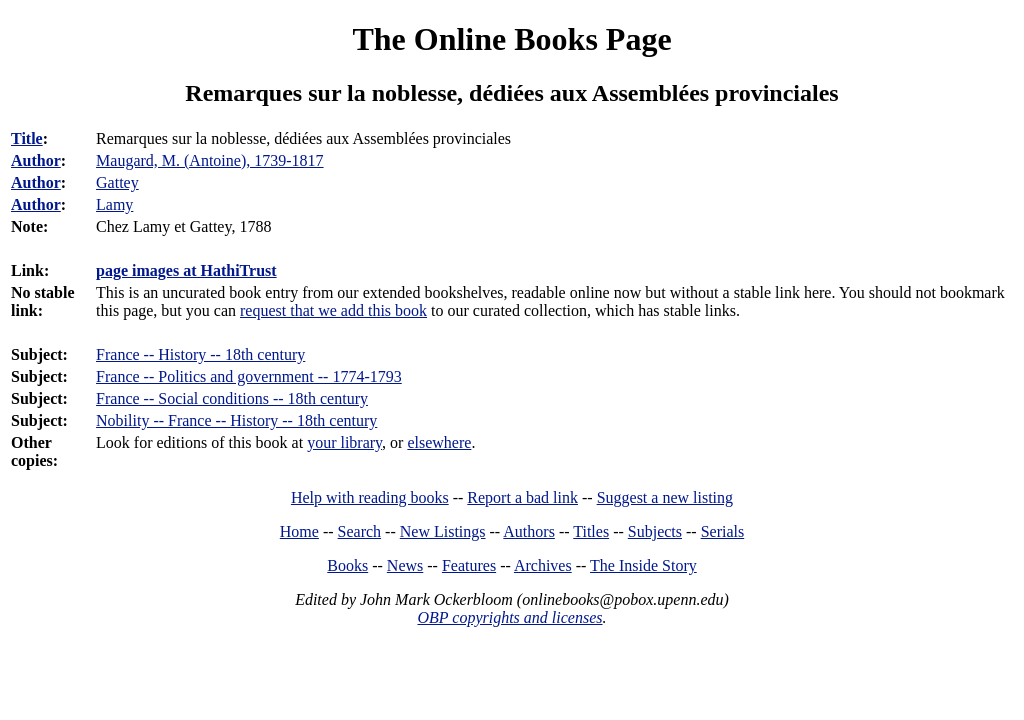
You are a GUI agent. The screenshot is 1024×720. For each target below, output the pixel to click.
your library (344, 442)
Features (469, 565)
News (405, 565)
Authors (529, 531)
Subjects (655, 531)
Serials (723, 531)
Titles (591, 531)
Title (27, 138)
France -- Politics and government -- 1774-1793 (249, 376)
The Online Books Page (511, 39)
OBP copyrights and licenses (509, 617)
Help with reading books (370, 497)
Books (347, 565)
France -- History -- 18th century (200, 354)
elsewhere (439, 442)
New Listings (443, 531)
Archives (543, 565)
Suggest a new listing (665, 497)
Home (299, 531)
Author (36, 160)
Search (360, 531)
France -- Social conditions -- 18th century (232, 398)
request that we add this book (333, 310)
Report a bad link (522, 497)
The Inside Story (643, 565)
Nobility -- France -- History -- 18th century (236, 420)
